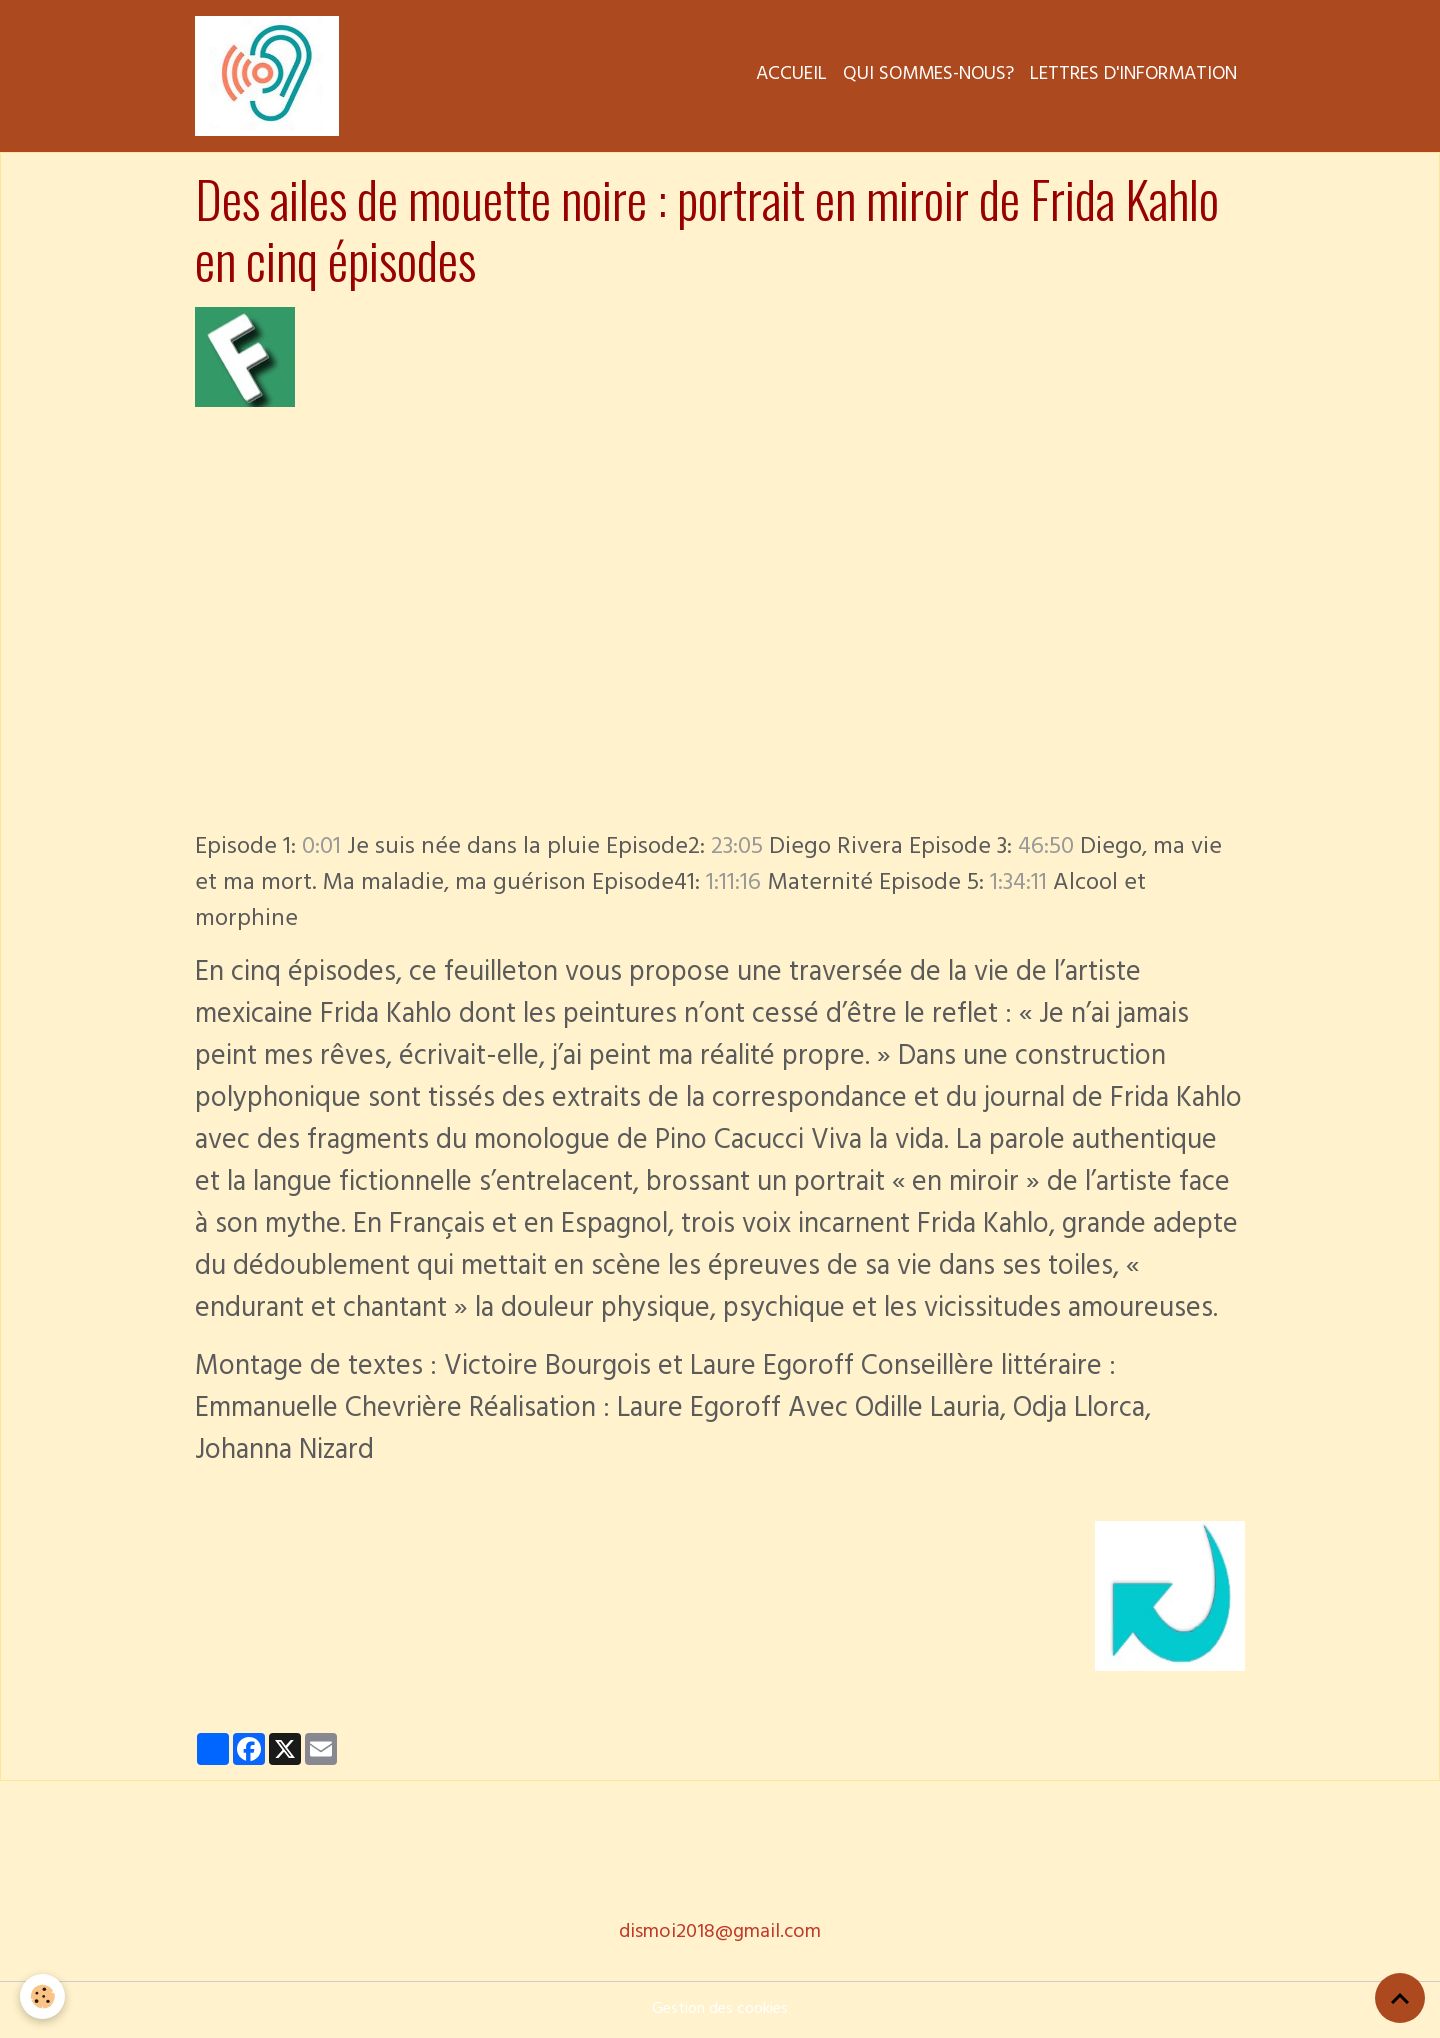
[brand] (271, 76)
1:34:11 (1018, 885)
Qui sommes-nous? (928, 76)
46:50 (1046, 849)
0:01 (321, 849)
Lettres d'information (1133, 76)
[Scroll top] (1400, 1998)
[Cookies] (42, 1996)
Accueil (791, 76)
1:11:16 (733, 885)
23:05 (737, 849)
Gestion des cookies (720, 2010)
